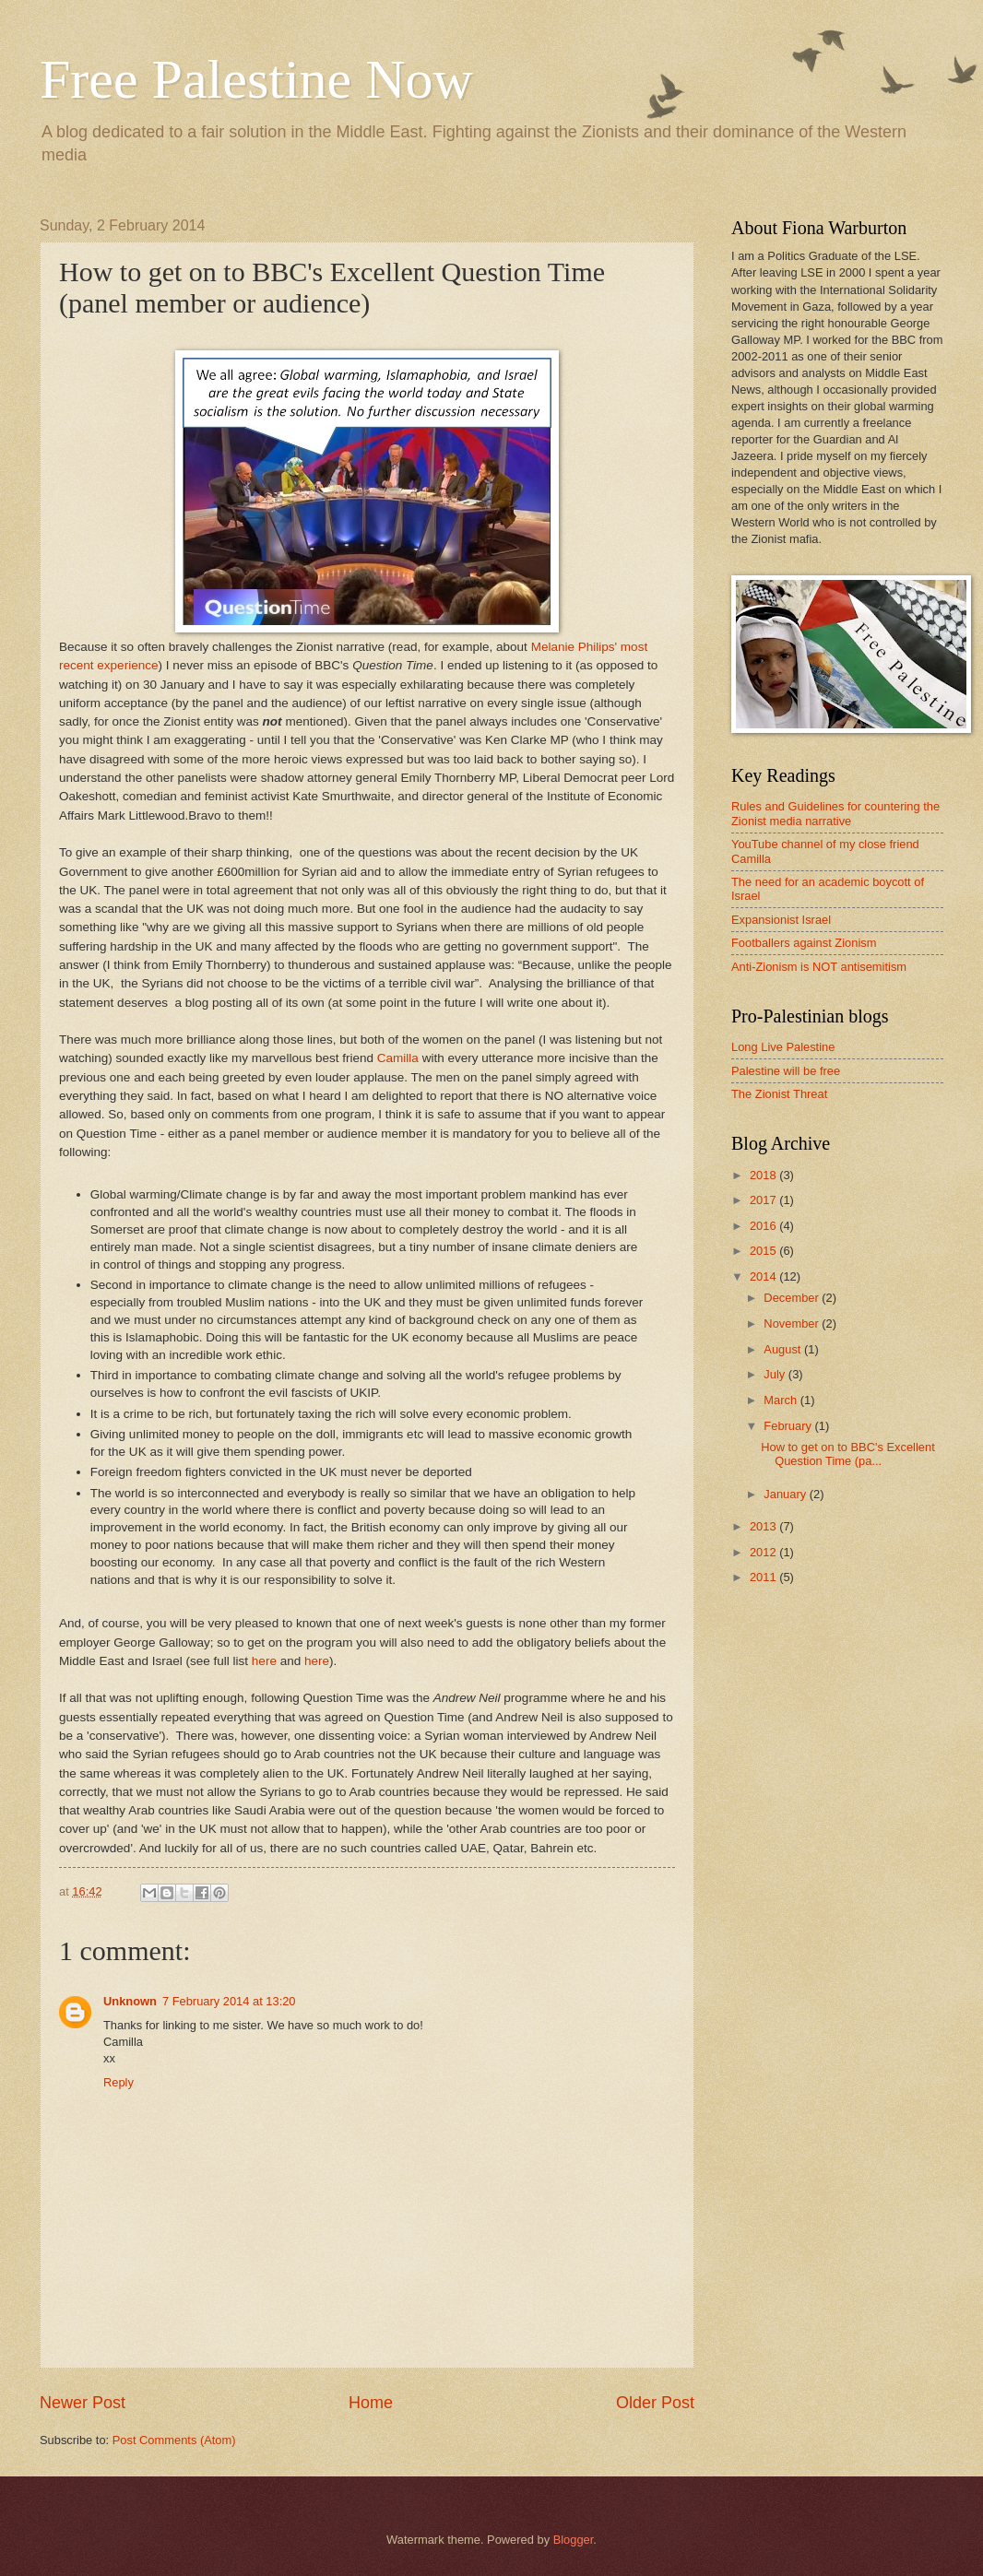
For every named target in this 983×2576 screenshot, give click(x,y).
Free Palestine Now (256, 79)
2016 (764, 1226)
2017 (764, 1200)
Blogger (573, 2539)
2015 (764, 1251)
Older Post (655, 2402)
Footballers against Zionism (803, 943)
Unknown (130, 2001)
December (793, 1298)
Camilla (398, 1058)
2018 (764, 1175)
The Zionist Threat (779, 1094)
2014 (764, 1276)
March (781, 1400)
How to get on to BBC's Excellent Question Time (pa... (848, 1454)
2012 (764, 1552)
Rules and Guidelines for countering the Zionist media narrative (835, 813)
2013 (764, 1526)
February (789, 1426)
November (793, 1323)
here (264, 1661)
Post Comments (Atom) (174, 2440)
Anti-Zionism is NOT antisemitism (818, 967)
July (776, 1374)
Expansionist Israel (781, 920)
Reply (118, 2082)
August (784, 1349)
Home (371, 2402)
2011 (764, 1577)
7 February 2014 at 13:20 (229, 2001)
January (786, 1494)
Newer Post (82, 2402)
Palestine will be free (785, 1071)
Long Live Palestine (783, 1047)
